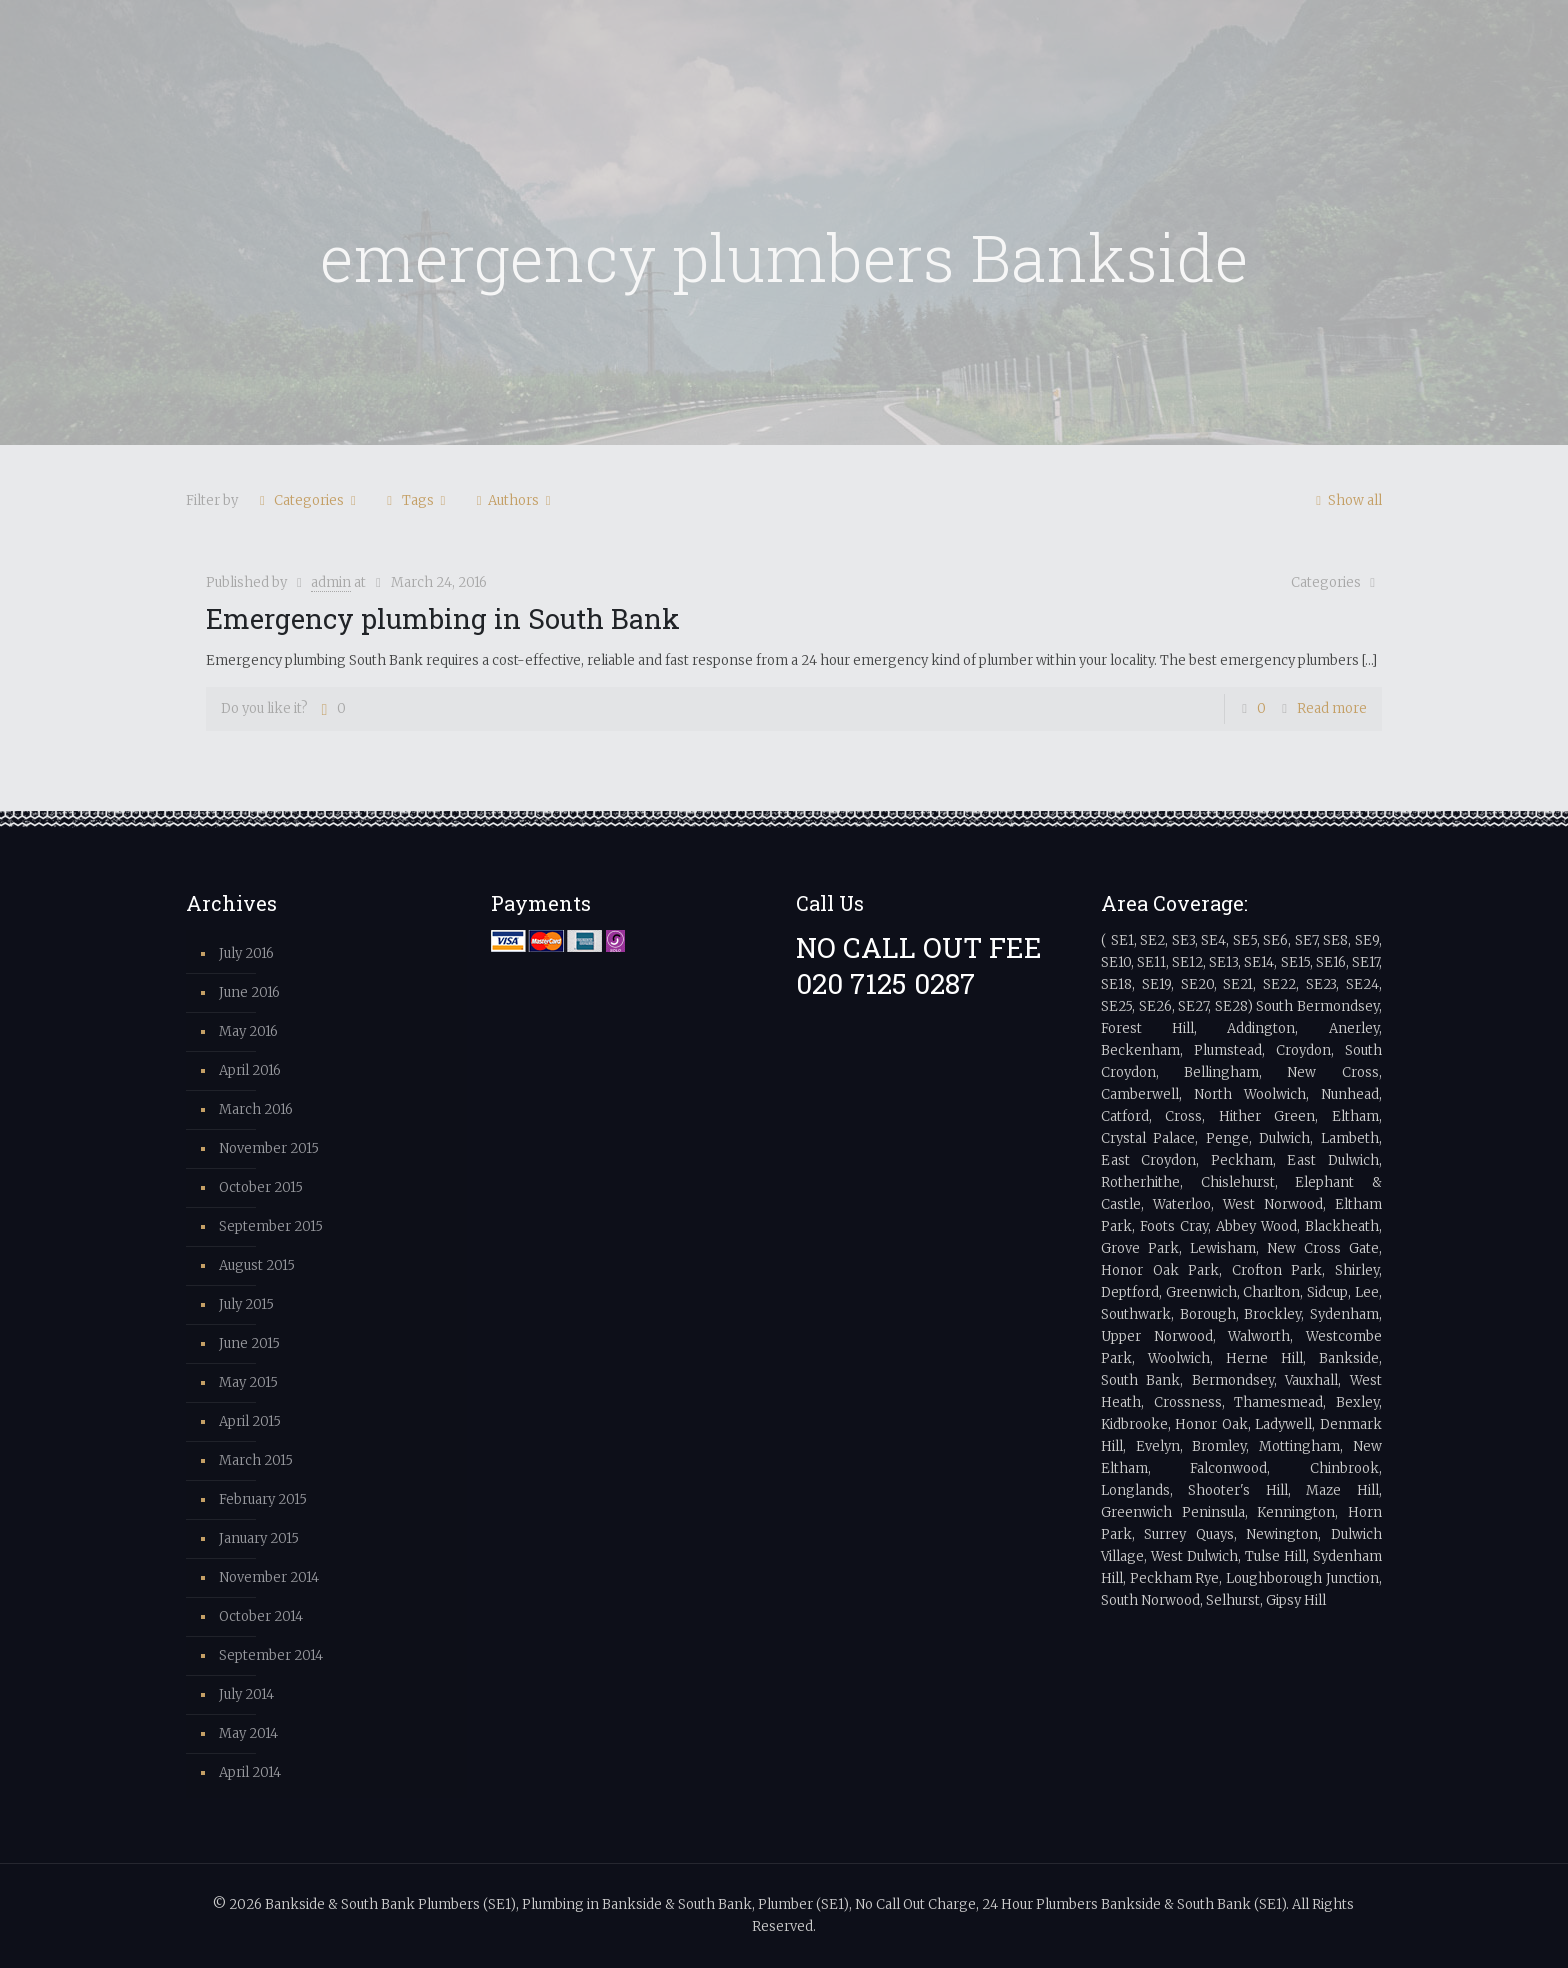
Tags (416, 500)
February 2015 (263, 1499)
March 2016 (256, 1109)
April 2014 (250, 1772)
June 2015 (249, 1343)
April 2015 (250, 1421)
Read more (1332, 708)
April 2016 (250, 1070)
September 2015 (271, 1226)
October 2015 (261, 1187)
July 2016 (246, 953)
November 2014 (269, 1577)
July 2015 (246, 1304)
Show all (1346, 500)
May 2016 (248, 1031)
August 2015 (257, 1265)
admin (331, 582)
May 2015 (248, 1382)
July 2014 (246, 1694)
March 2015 (256, 1460)
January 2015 (259, 1538)
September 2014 (271, 1655)
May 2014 (248, 1733)
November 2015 (269, 1148)
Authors (513, 500)
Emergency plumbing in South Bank (443, 618)
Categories (307, 500)
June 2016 (249, 992)
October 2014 (261, 1616)
